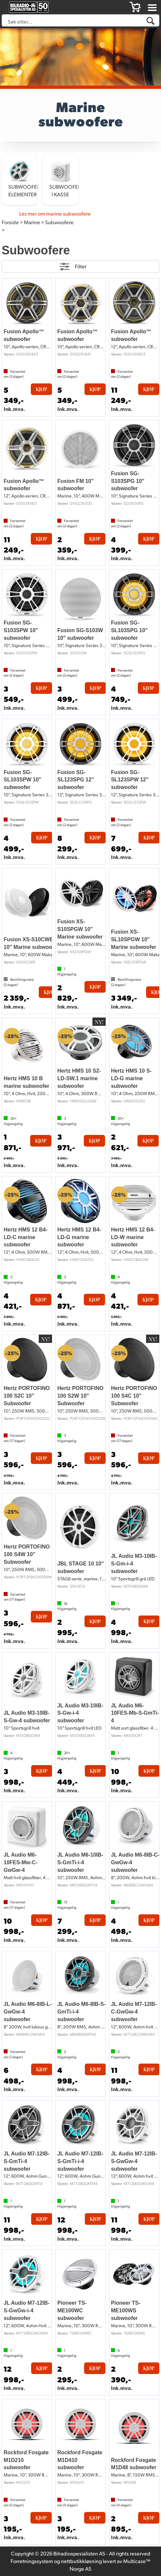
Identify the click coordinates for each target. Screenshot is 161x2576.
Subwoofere (59, 222)
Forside (10, 222)
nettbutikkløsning (81, 2560)
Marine (32, 222)
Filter (80, 266)
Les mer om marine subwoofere (55, 213)
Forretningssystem (32, 2560)
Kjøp (41, 389)
